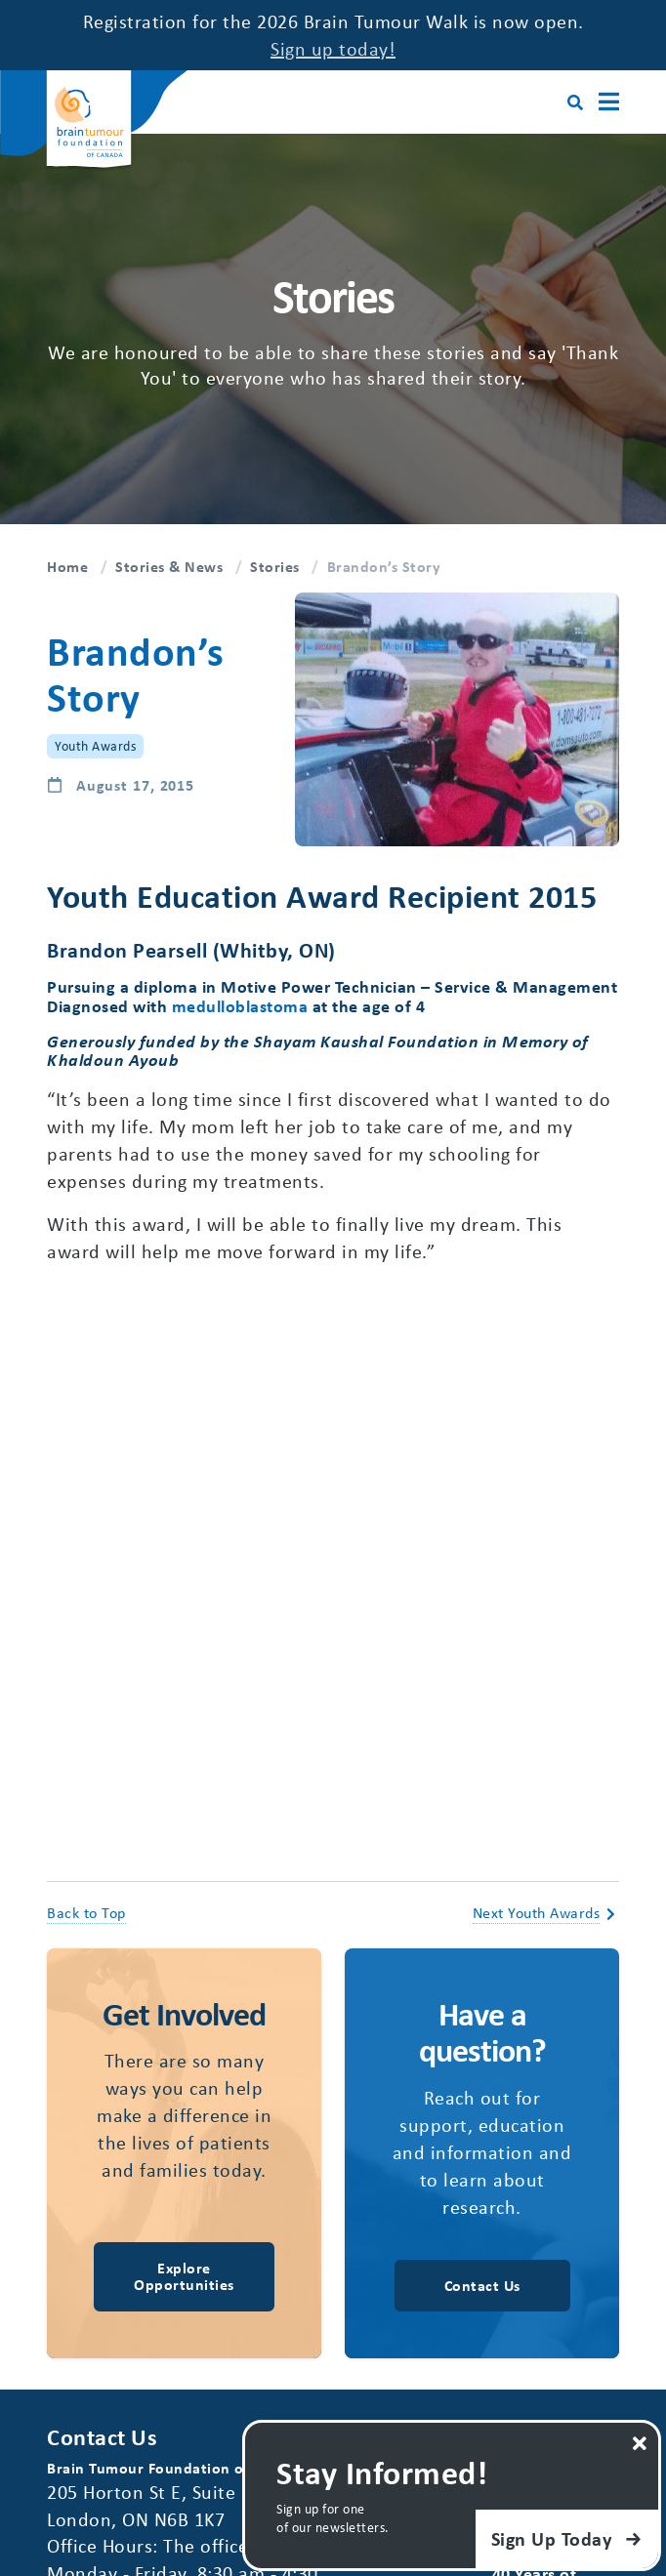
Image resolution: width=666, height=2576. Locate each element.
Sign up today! (333, 48)
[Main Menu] (609, 102)
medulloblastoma (240, 1005)
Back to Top (86, 1912)
